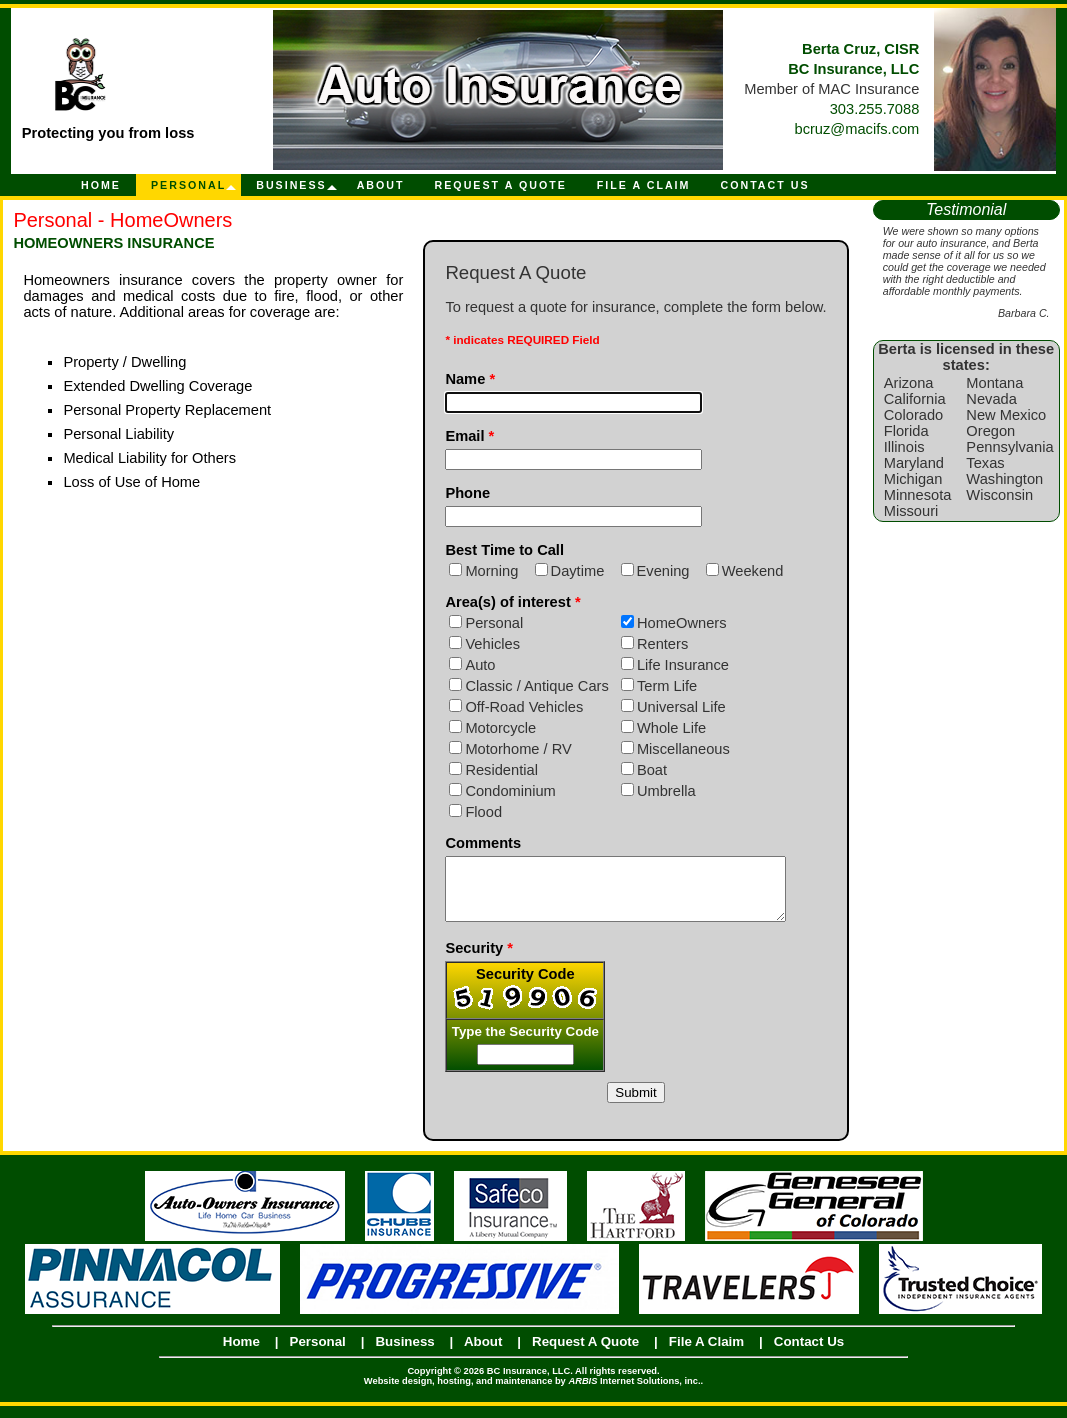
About (381, 185)
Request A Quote (501, 185)
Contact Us (764, 185)
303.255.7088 (875, 109)
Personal (188, 185)
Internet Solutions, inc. (634, 1393)
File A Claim (644, 185)
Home (101, 185)
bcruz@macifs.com (857, 129)
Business (291, 185)
